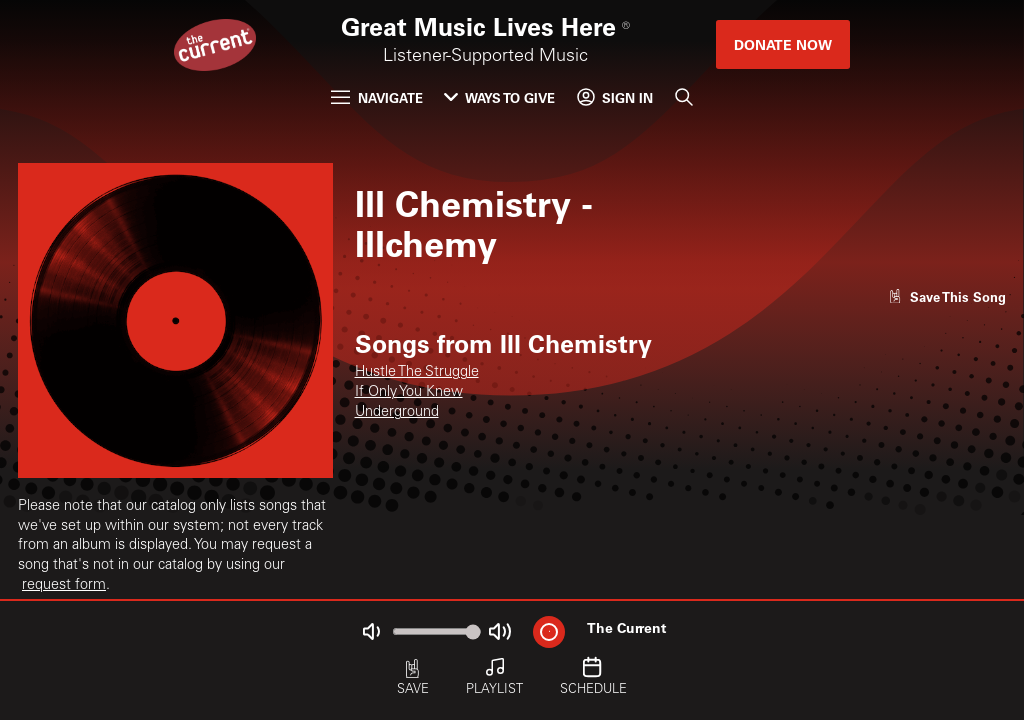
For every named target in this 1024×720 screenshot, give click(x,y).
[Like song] (947, 296)
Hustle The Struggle (417, 373)
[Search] (683, 97)
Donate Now (783, 44)
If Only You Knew (409, 393)
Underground (397, 413)
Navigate (376, 97)
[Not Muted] (371, 631)
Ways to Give (499, 97)
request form (64, 586)
